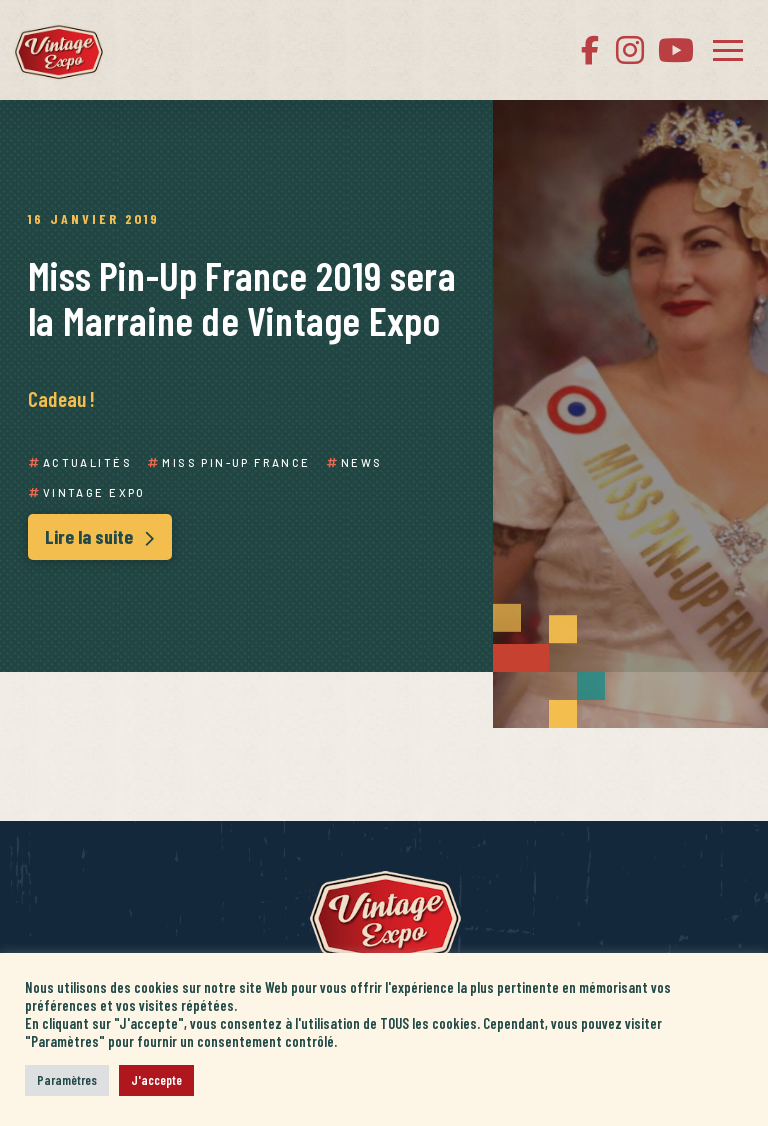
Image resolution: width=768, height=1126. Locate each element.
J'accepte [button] (156, 1080)
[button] (728, 50)
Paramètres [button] (67, 1080)
